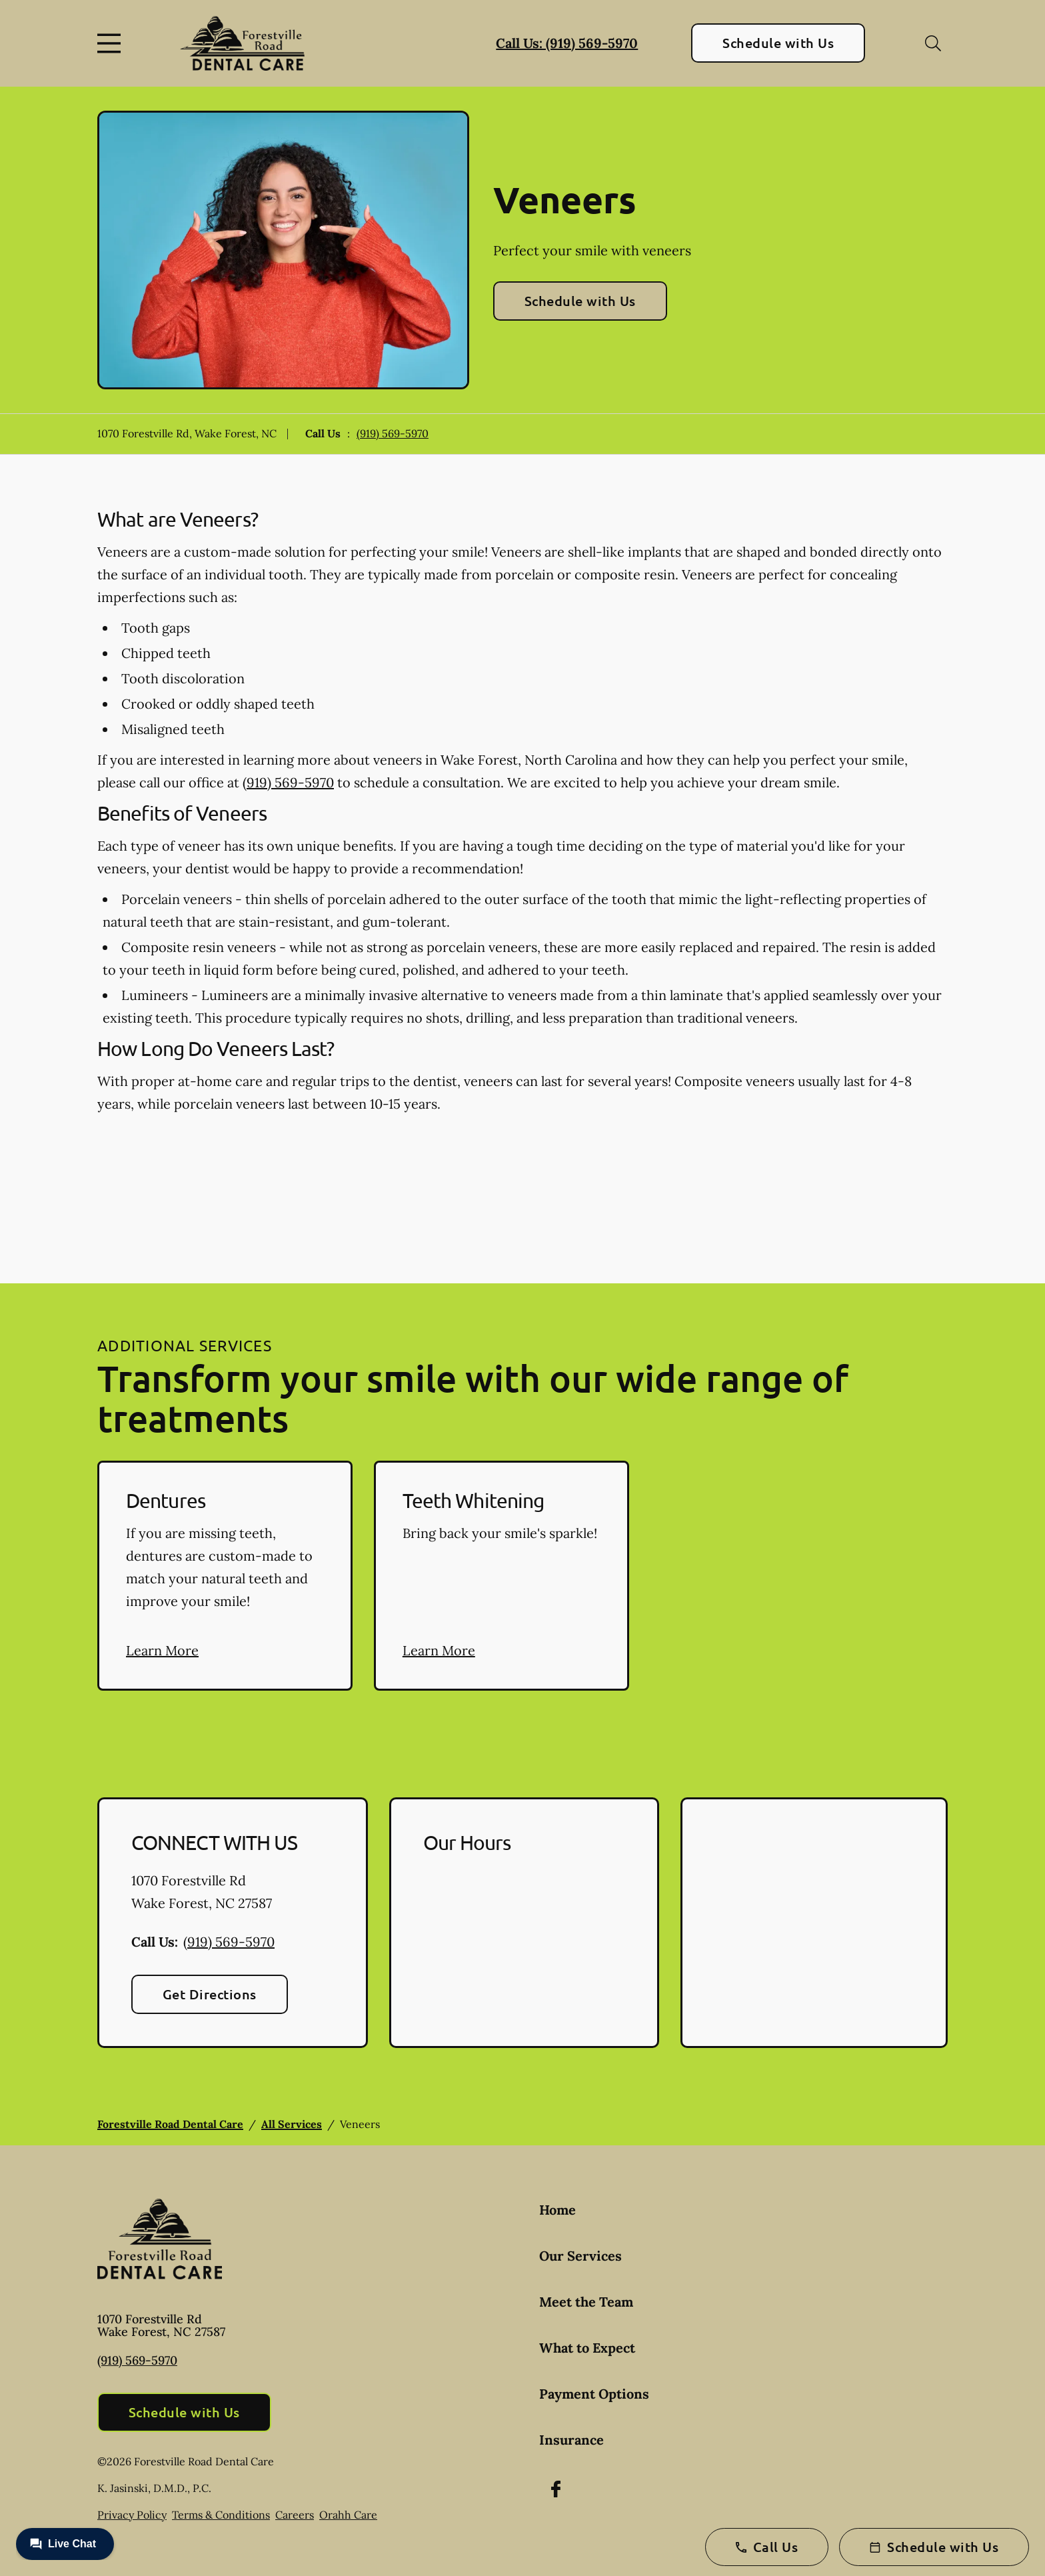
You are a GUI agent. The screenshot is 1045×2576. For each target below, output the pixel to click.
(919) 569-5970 (393, 433)
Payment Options (594, 2393)
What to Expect (587, 2347)
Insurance (571, 2439)
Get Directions (210, 1994)
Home (557, 2209)
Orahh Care (348, 2514)
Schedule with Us (778, 42)
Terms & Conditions (221, 2514)
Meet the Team (586, 2301)
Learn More (162, 1650)
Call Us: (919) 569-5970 (567, 43)
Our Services (580, 2255)
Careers (294, 2514)
